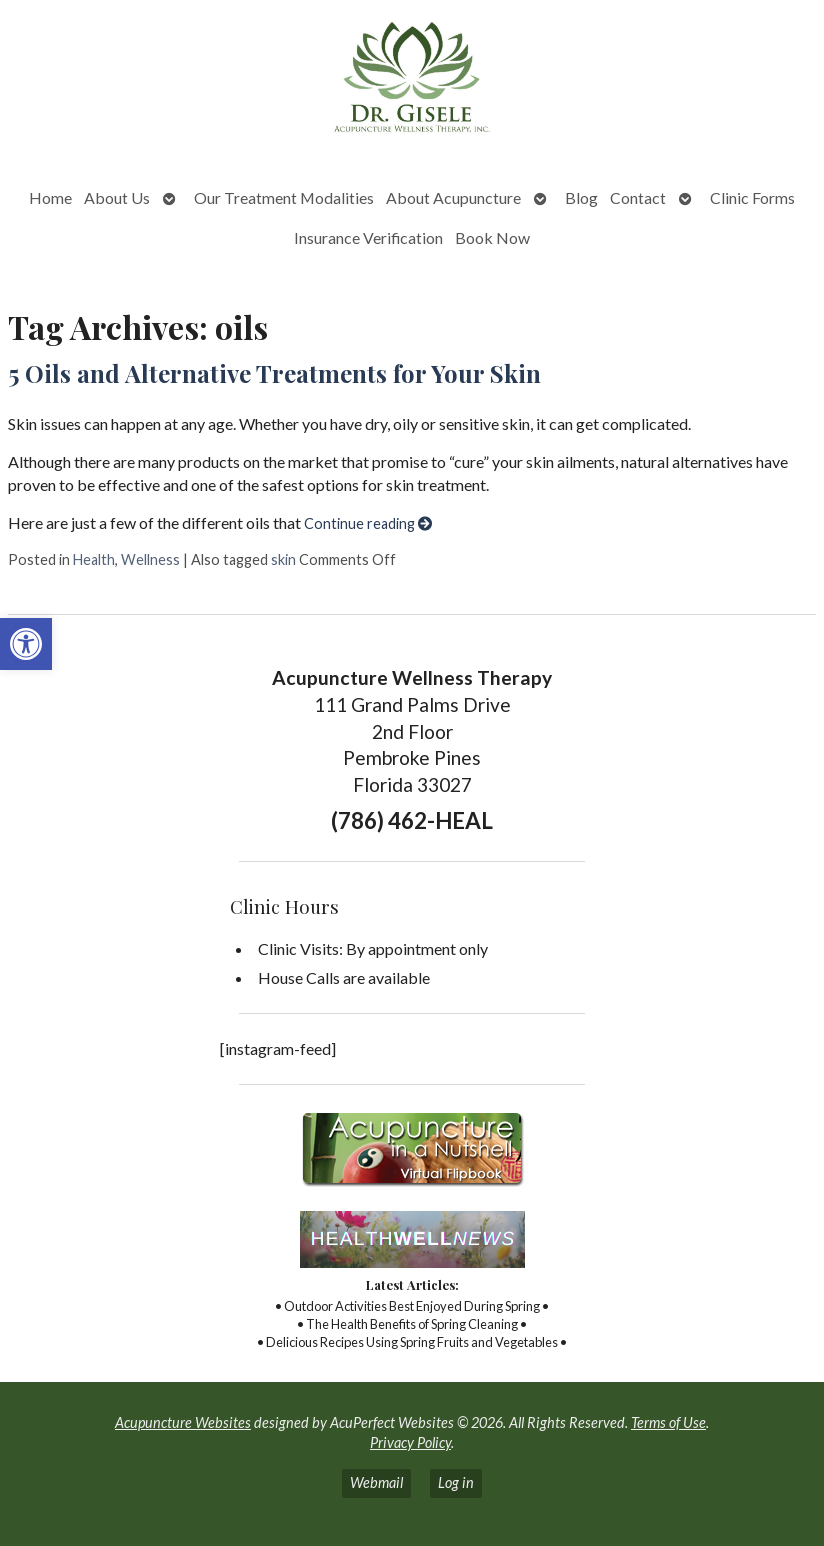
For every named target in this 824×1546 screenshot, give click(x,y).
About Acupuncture (453, 197)
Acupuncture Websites (183, 1422)
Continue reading (368, 523)
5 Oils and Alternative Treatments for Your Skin (274, 373)
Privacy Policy (410, 1442)
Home (50, 197)
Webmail (376, 1482)
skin (283, 559)
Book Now (492, 237)
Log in (456, 1482)
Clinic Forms (752, 197)
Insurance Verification (368, 237)
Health (94, 559)
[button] (26, 644)
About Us (117, 197)
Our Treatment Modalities (284, 197)
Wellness (150, 559)
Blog (581, 197)
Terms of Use (668, 1422)
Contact (638, 197)
